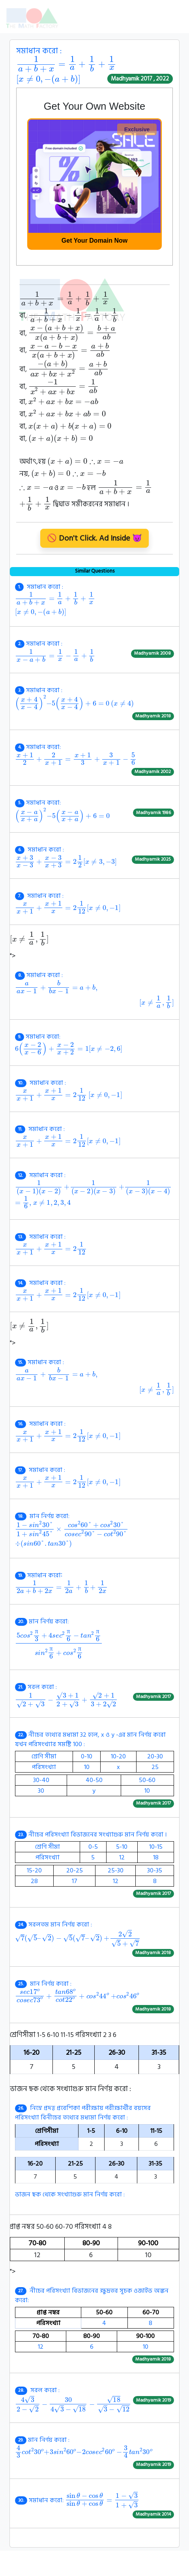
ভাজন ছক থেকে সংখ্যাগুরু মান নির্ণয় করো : (94, 2151)
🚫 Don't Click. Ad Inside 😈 (94, 538)
